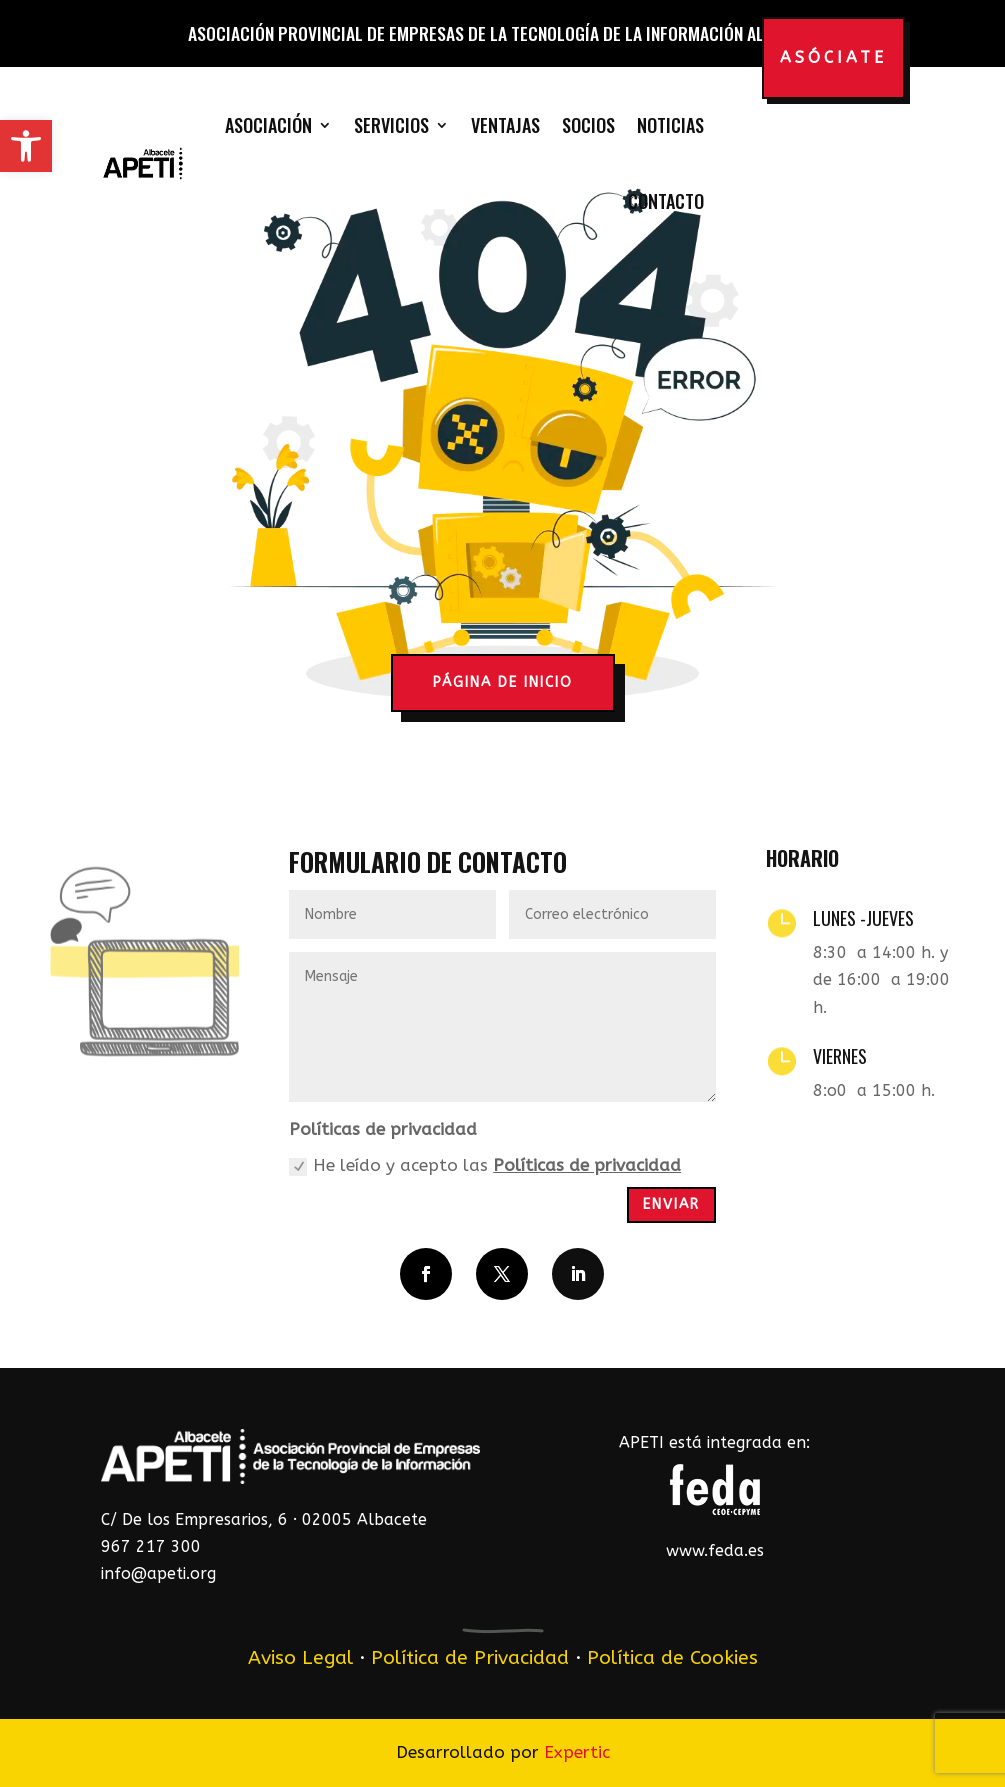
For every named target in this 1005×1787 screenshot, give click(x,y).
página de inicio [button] (503, 682)
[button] (426, 1274)
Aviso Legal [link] (300, 1657)
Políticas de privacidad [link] (587, 1165)
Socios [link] (588, 125)
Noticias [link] (670, 125)
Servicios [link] (391, 125)
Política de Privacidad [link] (470, 1657)
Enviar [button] (671, 1204)
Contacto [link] (666, 201)
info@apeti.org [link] (158, 1573)
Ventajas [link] (505, 125)
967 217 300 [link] (151, 1546)
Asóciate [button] (833, 57)
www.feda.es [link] (715, 1550)
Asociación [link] (268, 125)
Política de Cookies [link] (672, 1657)
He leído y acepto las (485, 1165)
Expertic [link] (577, 1752)
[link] (26, 146)
